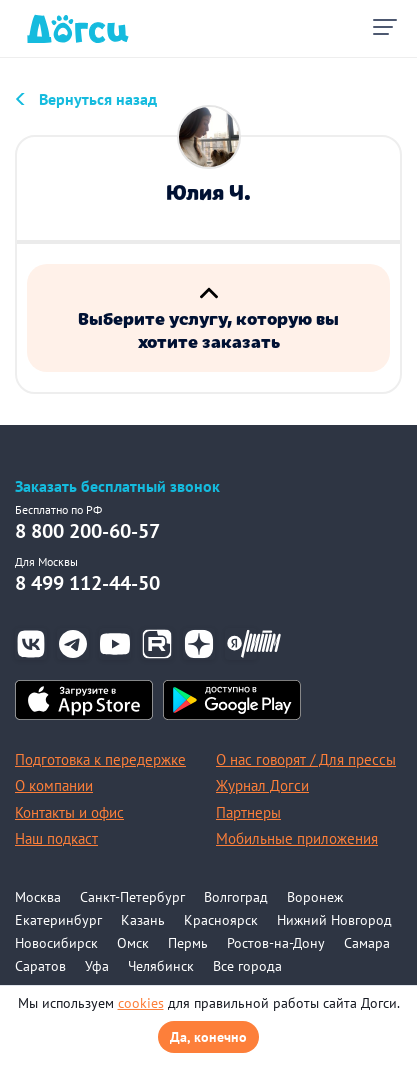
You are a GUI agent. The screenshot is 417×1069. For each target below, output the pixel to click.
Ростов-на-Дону (276, 943)
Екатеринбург (58, 920)
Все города (247, 966)
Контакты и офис (69, 812)
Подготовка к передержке (100, 759)
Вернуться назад (98, 99)
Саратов (40, 966)
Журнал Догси (262, 785)
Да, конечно (208, 1037)
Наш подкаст (56, 838)
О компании (54, 785)
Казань (143, 920)
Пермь (188, 943)
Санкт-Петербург (132, 897)
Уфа (97, 966)
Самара (367, 943)
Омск (133, 943)
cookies (141, 1003)
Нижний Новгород (334, 920)
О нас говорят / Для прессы (306, 759)
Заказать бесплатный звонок (117, 486)
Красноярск (221, 920)
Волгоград (236, 897)
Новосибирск (56, 943)
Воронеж (315, 897)
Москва (38, 897)
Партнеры (248, 812)
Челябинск (161, 966)
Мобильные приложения (297, 838)
